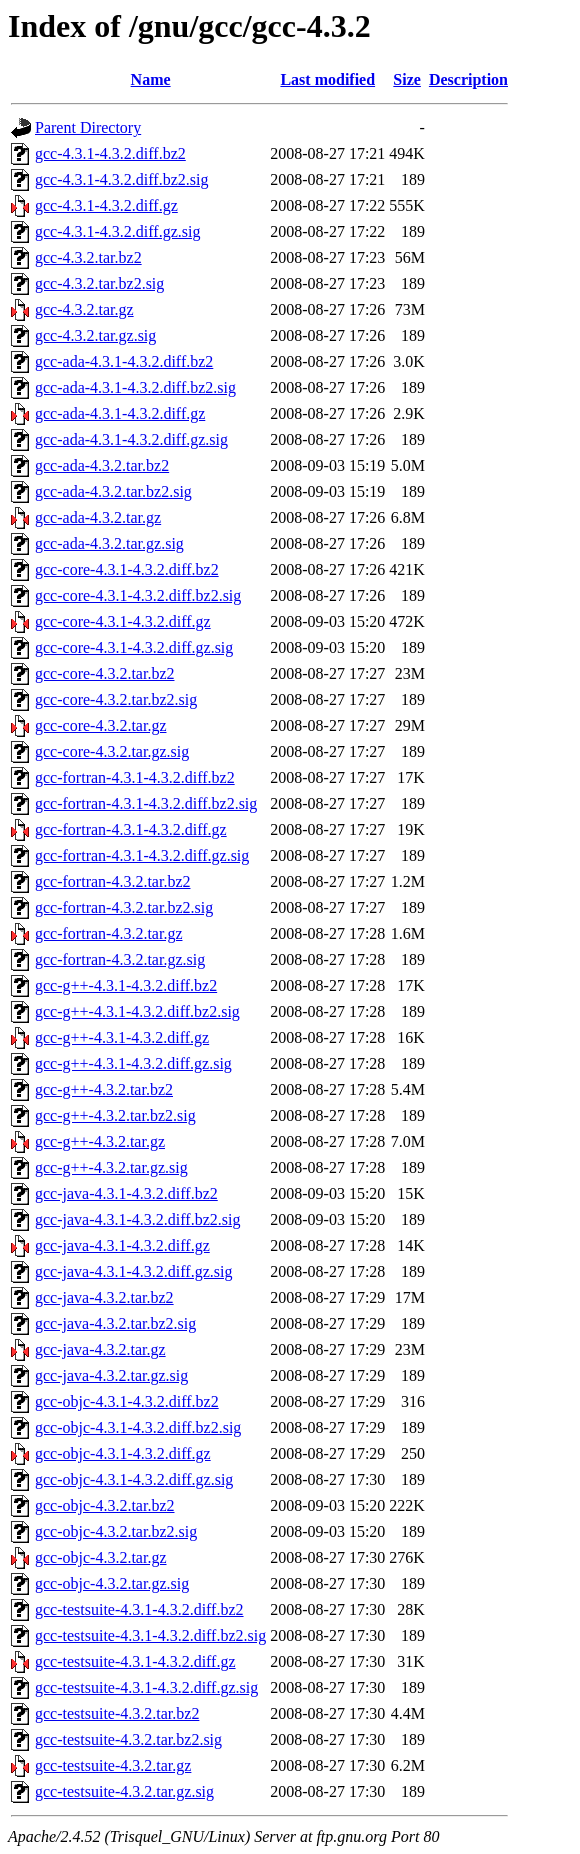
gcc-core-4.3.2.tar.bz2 (104, 673)
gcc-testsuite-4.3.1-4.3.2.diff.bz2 (139, 1609)
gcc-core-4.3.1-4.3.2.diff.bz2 (127, 569)
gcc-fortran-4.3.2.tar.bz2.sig (124, 907)
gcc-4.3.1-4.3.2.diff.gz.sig (117, 231)
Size (407, 79)
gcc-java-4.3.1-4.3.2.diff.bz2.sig (137, 1219)
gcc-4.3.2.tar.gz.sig (95, 335)
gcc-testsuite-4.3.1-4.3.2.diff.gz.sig (146, 1687)
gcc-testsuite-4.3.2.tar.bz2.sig (128, 1739)
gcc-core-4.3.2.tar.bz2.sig (116, 699)
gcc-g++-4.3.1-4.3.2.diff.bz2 (126, 985)
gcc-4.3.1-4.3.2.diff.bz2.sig (121, 179)
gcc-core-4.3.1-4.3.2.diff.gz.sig (134, 647)
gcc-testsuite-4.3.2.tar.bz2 (117, 1713)
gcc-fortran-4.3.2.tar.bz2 (112, 881)
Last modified (327, 79)
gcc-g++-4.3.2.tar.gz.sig (111, 1167)
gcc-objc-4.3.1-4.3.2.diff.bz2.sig (138, 1427)
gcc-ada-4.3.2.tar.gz (98, 517)
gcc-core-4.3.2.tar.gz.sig (112, 751)
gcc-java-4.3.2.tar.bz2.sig (115, 1323)
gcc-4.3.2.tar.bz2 (88, 257)
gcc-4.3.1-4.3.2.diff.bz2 (110, 153)
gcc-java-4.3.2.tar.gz (100, 1349)
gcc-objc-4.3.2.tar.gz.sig (112, 1583)
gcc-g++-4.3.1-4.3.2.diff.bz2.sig (137, 1011)
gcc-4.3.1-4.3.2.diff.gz (106, 205)
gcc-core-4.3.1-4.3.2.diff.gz (123, 621)
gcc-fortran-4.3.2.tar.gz (108, 933)
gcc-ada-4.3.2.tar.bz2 (102, 465)
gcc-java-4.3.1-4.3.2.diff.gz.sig (133, 1271)
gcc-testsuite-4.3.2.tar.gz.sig (124, 1791)
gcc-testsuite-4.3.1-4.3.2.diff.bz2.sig (150, 1635)
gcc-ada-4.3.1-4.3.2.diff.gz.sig (131, 439)
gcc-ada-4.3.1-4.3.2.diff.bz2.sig (135, 387)
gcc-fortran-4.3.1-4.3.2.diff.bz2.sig (146, 803)
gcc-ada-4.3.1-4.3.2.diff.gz (120, 413)
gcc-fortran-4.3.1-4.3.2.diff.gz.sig (142, 855)
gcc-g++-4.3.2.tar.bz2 (104, 1089)
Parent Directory (88, 127)
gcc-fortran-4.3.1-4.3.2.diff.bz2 (135, 777)
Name (151, 79)
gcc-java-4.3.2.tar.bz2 (104, 1297)
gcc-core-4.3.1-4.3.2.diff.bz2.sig (138, 595)
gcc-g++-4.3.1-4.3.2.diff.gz (122, 1037)
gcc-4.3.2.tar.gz (84, 309)
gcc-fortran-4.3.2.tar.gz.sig (120, 959)
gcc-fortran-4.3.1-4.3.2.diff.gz (131, 829)
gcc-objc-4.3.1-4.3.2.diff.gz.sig (134, 1479)
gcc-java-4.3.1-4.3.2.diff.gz (122, 1245)
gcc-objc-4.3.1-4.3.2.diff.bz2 (127, 1401)
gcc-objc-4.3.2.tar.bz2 (105, 1505)
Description (468, 79)
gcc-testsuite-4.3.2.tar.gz (113, 1765)
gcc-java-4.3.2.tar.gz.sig (111, 1375)
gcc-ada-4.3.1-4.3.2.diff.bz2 (124, 361)
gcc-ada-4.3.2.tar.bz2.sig (113, 491)
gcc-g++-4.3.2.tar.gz (100, 1141)
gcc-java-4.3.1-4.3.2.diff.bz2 (126, 1193)
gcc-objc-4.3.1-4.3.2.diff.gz (123, 1453)
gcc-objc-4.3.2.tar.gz (101, 1557)
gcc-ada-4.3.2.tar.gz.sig (109, 543)
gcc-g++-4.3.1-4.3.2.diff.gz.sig (133, 1063)
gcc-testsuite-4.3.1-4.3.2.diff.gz (135, 1661)
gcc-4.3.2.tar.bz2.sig (99, 283)
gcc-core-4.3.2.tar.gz (100, 725)
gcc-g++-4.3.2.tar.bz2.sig (115, 1115)
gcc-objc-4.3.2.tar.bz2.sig (116, 1531)
